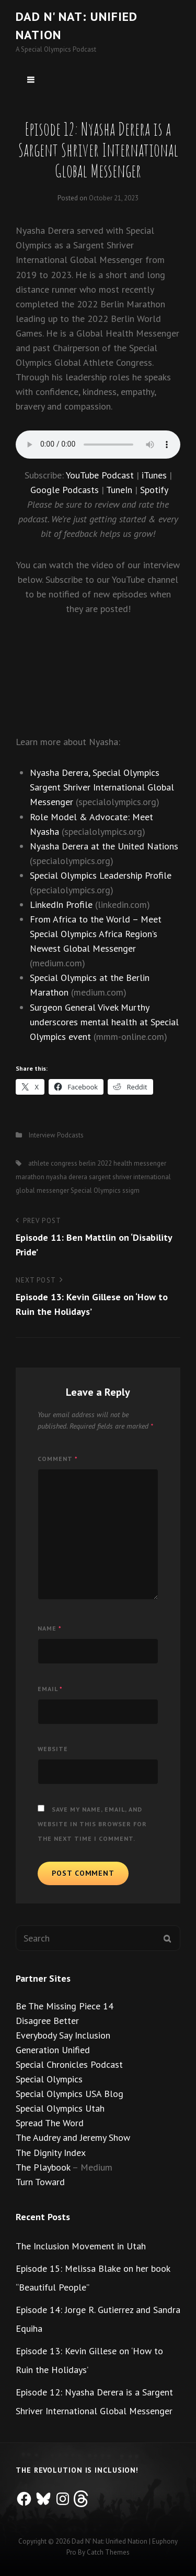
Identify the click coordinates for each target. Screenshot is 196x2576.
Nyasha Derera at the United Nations (104, 846)
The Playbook (43, 2167)
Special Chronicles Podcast (69, 2064)
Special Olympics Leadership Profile (100, 875)
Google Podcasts (64, 490)
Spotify (154, 490)
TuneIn (119, 490)
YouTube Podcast (100, 475)
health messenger (139, 1163)
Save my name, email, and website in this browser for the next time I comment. (92, 1823)
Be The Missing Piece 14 (64, 2006)
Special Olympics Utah (60, 2108)
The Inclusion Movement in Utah (81, 2246)
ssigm (131, 1190)
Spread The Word (50, 2123)
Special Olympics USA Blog (69, 2094)
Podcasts (70, 1135)
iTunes (154, 475)
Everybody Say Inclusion (63, 2035)
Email (50, 1689)
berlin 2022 (95, 1163)
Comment (58, 1459)
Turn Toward (40, 2182)
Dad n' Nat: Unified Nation (109, 2541)
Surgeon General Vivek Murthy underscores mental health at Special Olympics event (104, 1022)
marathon (30, 1176)
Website (53, 1749)
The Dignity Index (51, 2153)
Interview (42, 1135)
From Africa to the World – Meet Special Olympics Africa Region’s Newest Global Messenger (96, 933)
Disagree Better (47, 2021)
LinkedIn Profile (61, 904)
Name (50, 1628)
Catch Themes (108, 2552)
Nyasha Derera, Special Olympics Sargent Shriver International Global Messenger (102, 787)
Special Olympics (96, 1190)
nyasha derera (66, 1176)
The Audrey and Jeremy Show (73, 2137)
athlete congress (52, 1163)
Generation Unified (53, 2050)
